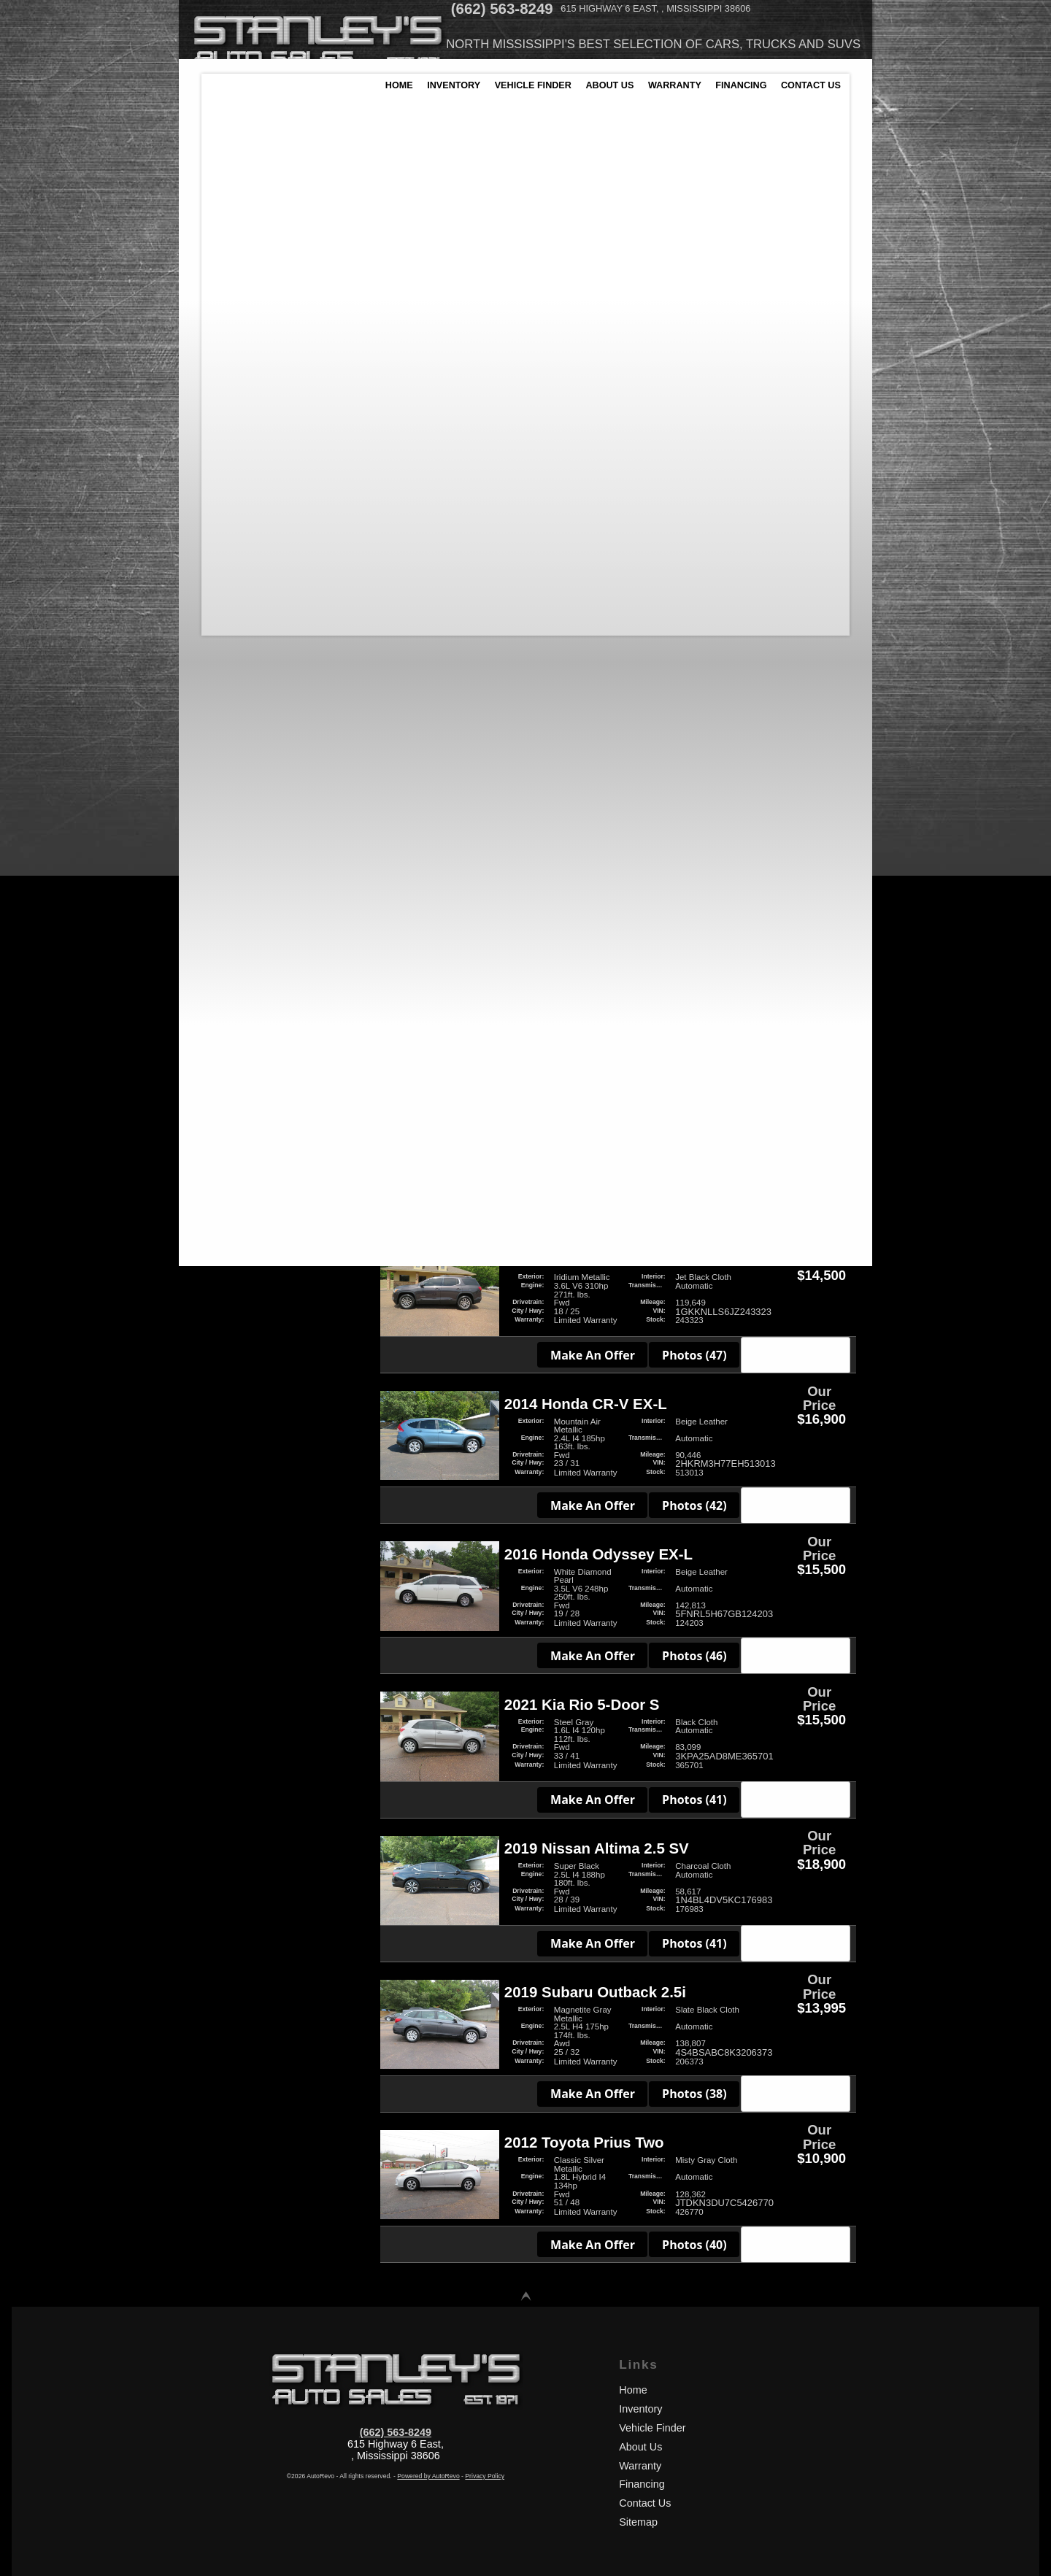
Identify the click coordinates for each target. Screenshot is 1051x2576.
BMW (221, 491)
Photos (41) (697, 1800)
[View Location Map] (763, 10)
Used (220, 1029)
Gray (220, 747)
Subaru (225, 625)
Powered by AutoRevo (428, 2476)
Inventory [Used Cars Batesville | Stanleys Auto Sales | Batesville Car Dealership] (459, 98)
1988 (214, 220)
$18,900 (321, 406)
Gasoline (229, 1155)
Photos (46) (697, 1656)
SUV (218, 941)
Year (443, 252)
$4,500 (218, 406)
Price (578, 252)
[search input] (546, 283)
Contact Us (645, 2503)
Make (483, 252)
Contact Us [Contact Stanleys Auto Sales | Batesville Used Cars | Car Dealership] (829, 98)
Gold (220, 730)
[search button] (738, 283)
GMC (220, 558)
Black (221, 697)
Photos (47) (697, 1355)
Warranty (640, 2466)
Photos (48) (697, 1052)
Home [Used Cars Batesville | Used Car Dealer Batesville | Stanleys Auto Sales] (402, 98)
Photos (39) (697, 586)
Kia (216, 592)
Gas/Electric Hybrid (252, 1138)
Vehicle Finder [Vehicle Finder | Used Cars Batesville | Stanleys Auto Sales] (541, 98)
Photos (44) (697, 1211)
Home (633, 2390)
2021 (327, 220)
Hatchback (233, 907)
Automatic (232, 835)
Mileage (531, 252)
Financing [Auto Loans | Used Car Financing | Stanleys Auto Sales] (757, 98)
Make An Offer (595, 436)
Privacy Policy (484, 2476)
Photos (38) (697, 2094)
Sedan (223, 957)
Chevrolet (231, 508)
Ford (219, 541)
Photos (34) (697, 436)
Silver (222, 764)
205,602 (321, 313)
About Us (640, 2447)
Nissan (224, 608)
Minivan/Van (236, 924)
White (222, 781)
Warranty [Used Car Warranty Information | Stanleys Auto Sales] (688, 98)
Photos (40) (697, 752)
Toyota (224, 642)
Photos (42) (697, 1505)
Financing (641, 2484)
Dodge (224, 525)
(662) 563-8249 (395, 2432)
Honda (224, 575)
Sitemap (638, 2522)
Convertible (235, 890)
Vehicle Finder (652, 2428)
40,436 (218, 313)
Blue (219, 714)
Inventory (640, 2409)
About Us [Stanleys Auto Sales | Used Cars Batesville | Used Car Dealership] (621, 98)
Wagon (224, 974)
